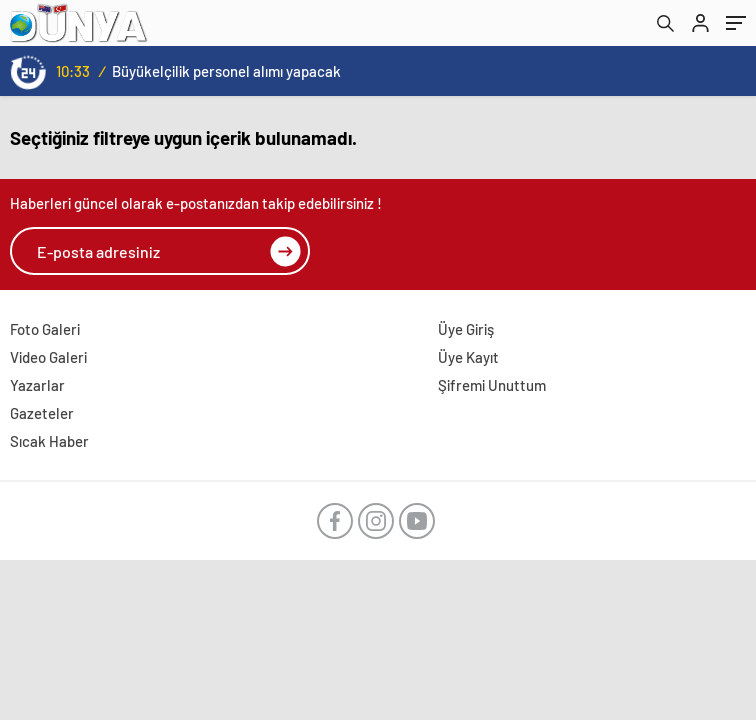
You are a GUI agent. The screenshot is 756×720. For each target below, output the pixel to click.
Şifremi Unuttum (492, 385)
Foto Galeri (45, 329)
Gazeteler (42, 413)
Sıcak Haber (49, 441)
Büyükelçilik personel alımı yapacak (226, 71)
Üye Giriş (466, 329)
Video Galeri (48, 357)
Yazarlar (37, 385)
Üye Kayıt (468, 357)
